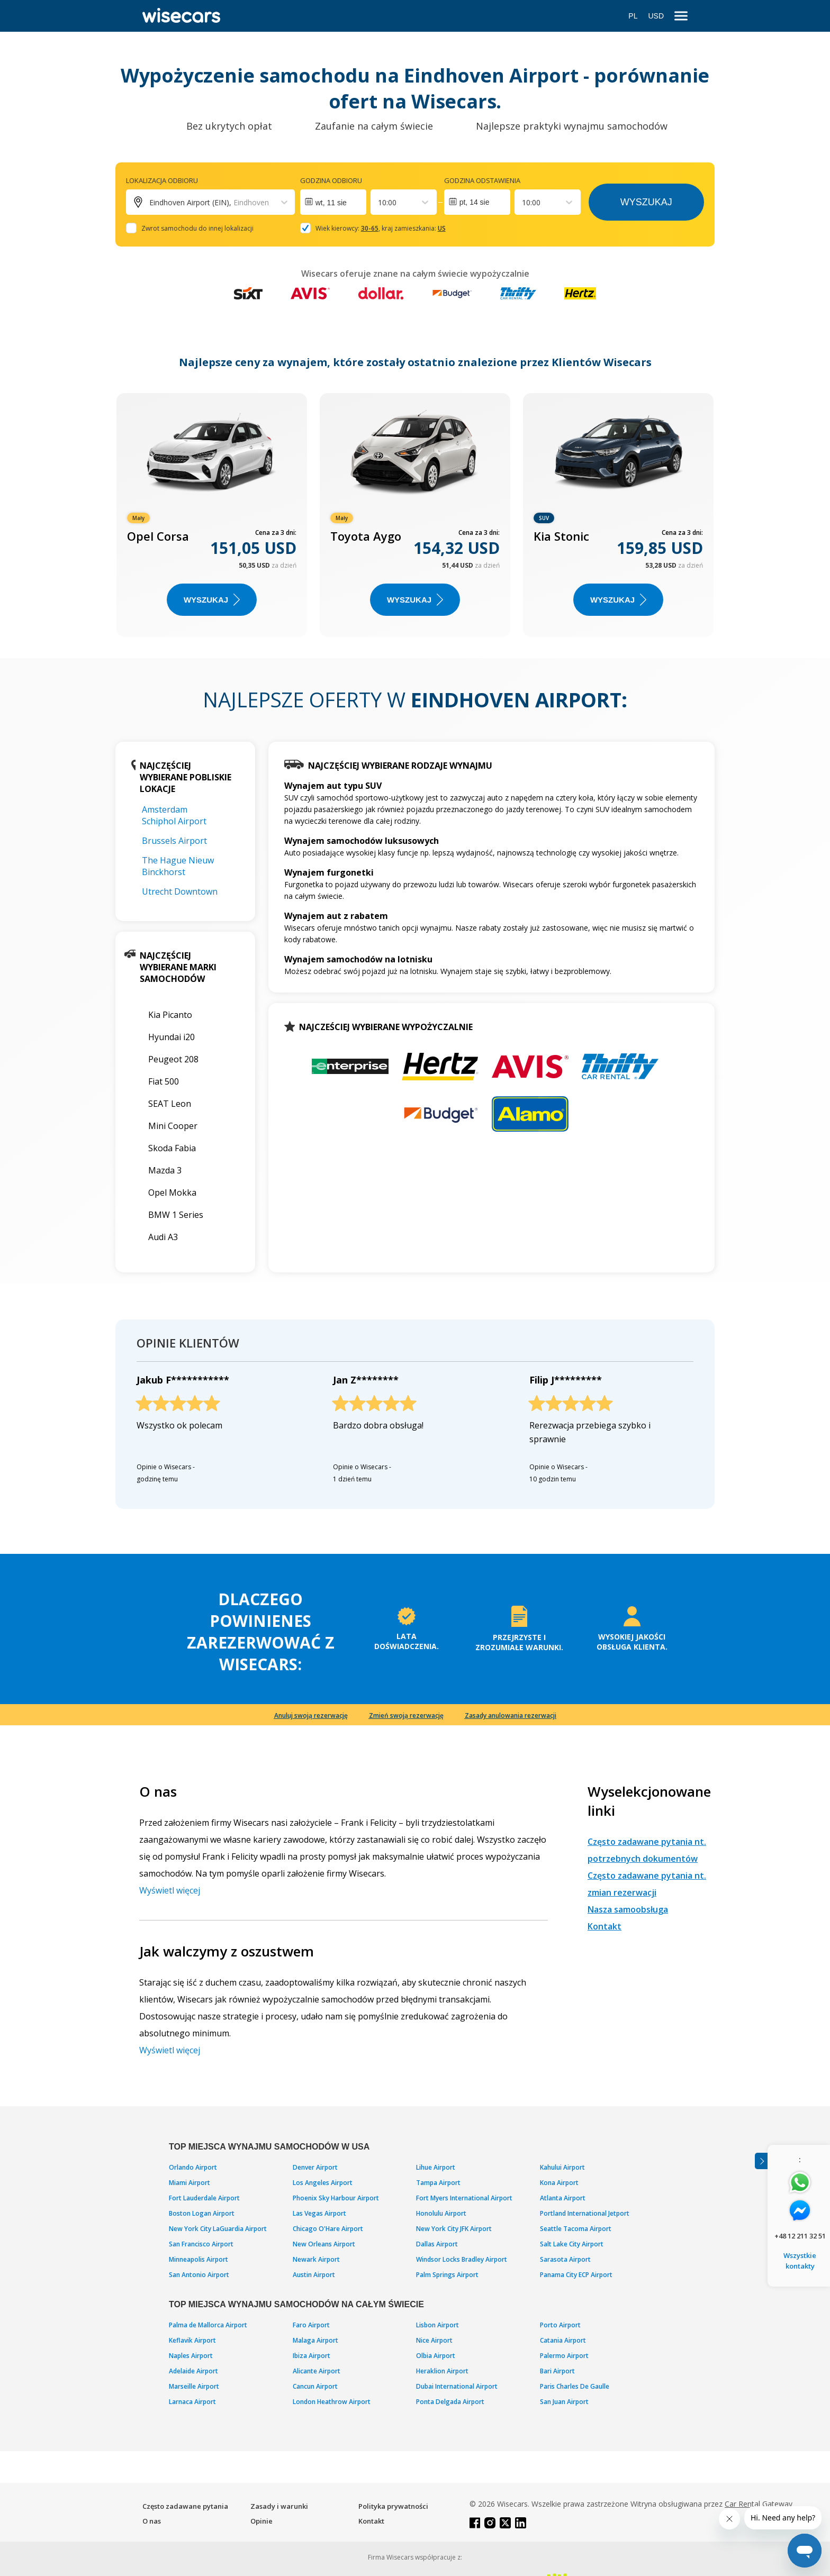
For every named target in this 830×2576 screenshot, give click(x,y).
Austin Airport (314, 2274)
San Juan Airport (564, 2401)
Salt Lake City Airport (571, 2244)
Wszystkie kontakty (799, 2261)
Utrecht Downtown (180, 891)
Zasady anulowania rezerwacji (510, 1715)
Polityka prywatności (393, 2506)
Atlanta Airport (562, 2197)
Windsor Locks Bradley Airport (461, 2259)
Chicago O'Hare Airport (328, 2228)
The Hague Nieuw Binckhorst (178, 866)
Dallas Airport (437, 2244)
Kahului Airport (562, 2167)
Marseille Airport (194, 2386)
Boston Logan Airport (201, 2213)
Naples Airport (191, 2355)
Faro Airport (311, 2324)
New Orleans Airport (324, 2244)
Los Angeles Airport (323, 2182)
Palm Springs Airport (447, 2274)
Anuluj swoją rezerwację (311, 1715)
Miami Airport (189, 2182)
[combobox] (379, 202)
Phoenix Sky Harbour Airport (336, 2197)
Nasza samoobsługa (628, 1909)
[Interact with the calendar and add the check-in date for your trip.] (333, 202)
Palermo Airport (564, 2355)
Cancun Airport (315, 2386)
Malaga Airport (315, 2340)
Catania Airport (563, 2340)
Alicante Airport (316, 2370)
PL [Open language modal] (632, 16)
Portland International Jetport (584, 2213)
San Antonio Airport (199, 2274)
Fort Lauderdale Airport (204, 2197)
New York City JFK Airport (454, 2228)
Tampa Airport (438, 2182)
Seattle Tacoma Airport (575, 2228)
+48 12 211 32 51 (800, 2236)
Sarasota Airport (565, 2259)
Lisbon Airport (437, 2324)
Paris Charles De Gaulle (574, 2386)
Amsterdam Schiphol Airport (174, 815)
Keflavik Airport (192, 2340)
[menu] (681, 16)
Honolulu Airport (441, 2213)
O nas (151, 2521)
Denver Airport (315, 2167)
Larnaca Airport (192, 2401)
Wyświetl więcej (169, 1890)
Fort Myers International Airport (464, 2197)
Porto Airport (560, 2324)
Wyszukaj (646, 202)
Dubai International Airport (457, 2386)
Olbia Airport (435, 2355)
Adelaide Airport (193, 2370)
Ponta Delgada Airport (450, 2401)
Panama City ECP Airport (576, 2274)
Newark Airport (316, 2259)
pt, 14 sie (474, 202)
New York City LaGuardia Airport (218, 2228)
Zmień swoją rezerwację (406, 1715)
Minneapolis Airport (198, 2259)
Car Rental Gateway (758, 2504)
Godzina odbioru (331, 180)
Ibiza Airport (311, 2355)
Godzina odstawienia (482, 180)
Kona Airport (559, 2182)
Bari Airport (557, 2370)
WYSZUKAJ (212, 600)
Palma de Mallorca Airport (208, 2324)
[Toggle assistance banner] (761, 2161)
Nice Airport (434, 2340)
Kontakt (604, 1926)
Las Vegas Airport (319, 2213)
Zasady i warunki (279, 2506)
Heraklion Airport (442, 2370)
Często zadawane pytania (185, 2506)
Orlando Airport (193, 2167)
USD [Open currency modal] (656, 16)
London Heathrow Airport (332, 2401)
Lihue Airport (435, 2167)
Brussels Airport (174, 840)
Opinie (261, 2521)
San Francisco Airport (201, 2244)
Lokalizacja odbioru (162, 180)
